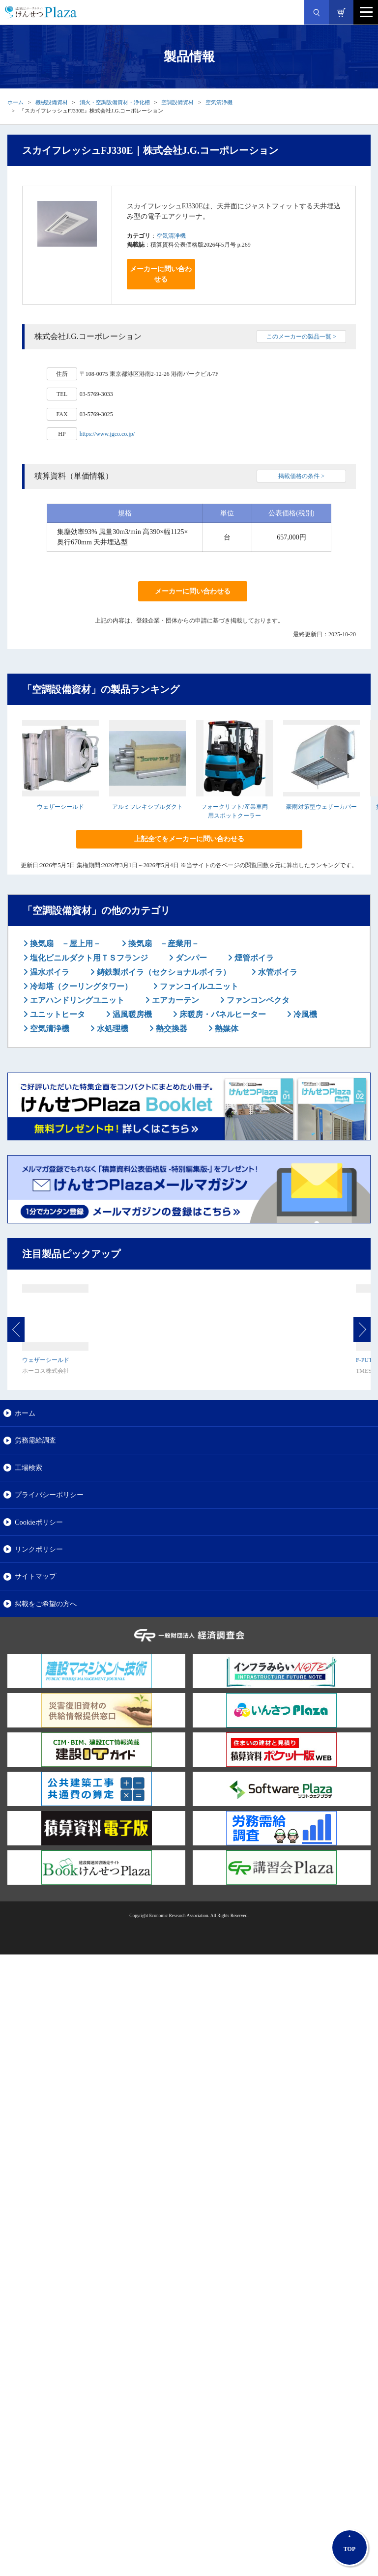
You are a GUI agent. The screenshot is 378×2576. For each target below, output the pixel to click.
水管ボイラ (276, 972)
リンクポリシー (39, 1549)
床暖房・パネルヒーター (221, 1014)
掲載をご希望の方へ (46, 1604)
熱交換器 (170, 1028)
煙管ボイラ (253, 958)
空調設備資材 (177, 102)
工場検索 (28, 1468)
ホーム (15, 102)
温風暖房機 (131, 1014)
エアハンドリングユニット (76, 1000)
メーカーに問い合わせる (161, 274)
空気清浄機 (219, 102)
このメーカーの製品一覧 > (301, 336)
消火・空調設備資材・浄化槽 (115, 102)
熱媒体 (225, 1028)
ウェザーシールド (60, 806)
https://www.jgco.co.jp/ (107, 433)
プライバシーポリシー (49, 1495)
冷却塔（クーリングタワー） (80, 986)
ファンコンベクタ (257, 1000)
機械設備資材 (51, 102)
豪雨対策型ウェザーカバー (321, 806)
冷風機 (304, 1014)
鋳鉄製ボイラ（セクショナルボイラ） (163, 972)
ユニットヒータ (56, 1014)
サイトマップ (35, 1576)
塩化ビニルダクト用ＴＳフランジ (88, 958)
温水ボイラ (48, 972)
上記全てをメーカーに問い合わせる (189, 839)
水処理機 (111, 1028)
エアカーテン (174, 1000)
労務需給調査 (35, 1440)
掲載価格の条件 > (301, 476)
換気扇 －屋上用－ (64, 943)
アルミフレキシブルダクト (147, 806)
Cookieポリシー (39, 1522)
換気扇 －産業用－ (162, 943)
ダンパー (190, 958)
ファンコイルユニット (198, 986)
